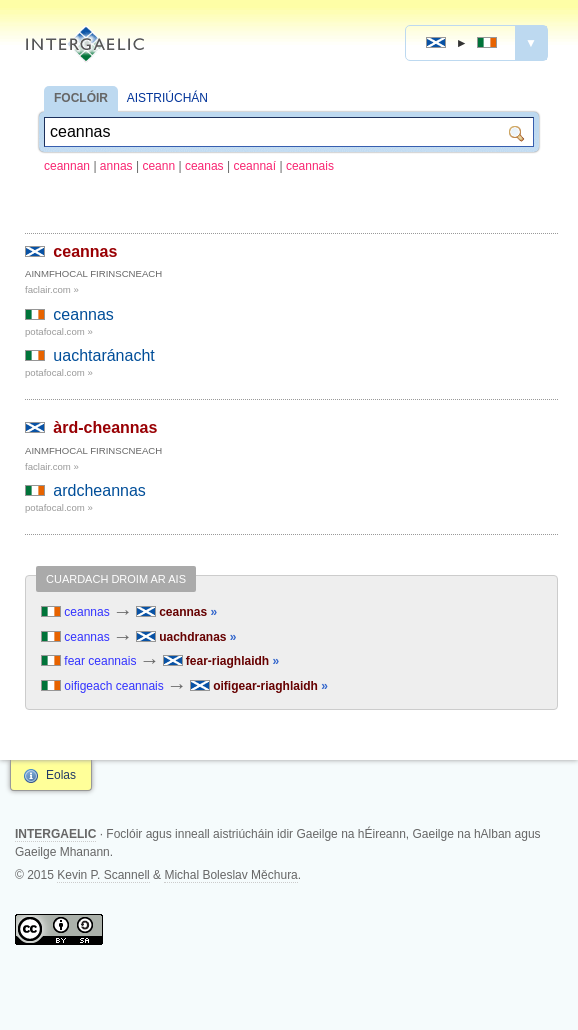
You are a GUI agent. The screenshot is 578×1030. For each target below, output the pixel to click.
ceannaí (254, 166)
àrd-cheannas (105, 427)
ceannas (85, 251)
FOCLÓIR (81, 98)
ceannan (67, 166)
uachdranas (186, 637)
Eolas (61, 775)
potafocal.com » (59, 331)
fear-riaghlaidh (221, 661)
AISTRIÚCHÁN (167, 98)
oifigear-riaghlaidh (259, 686)
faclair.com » (52, 289)
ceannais (310, 166)
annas (116, 166)
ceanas (204, 166)
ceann (158, 166)
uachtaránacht (103, 355)
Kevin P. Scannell (103, 875)
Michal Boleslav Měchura (230, 875)
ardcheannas (99, 490)
